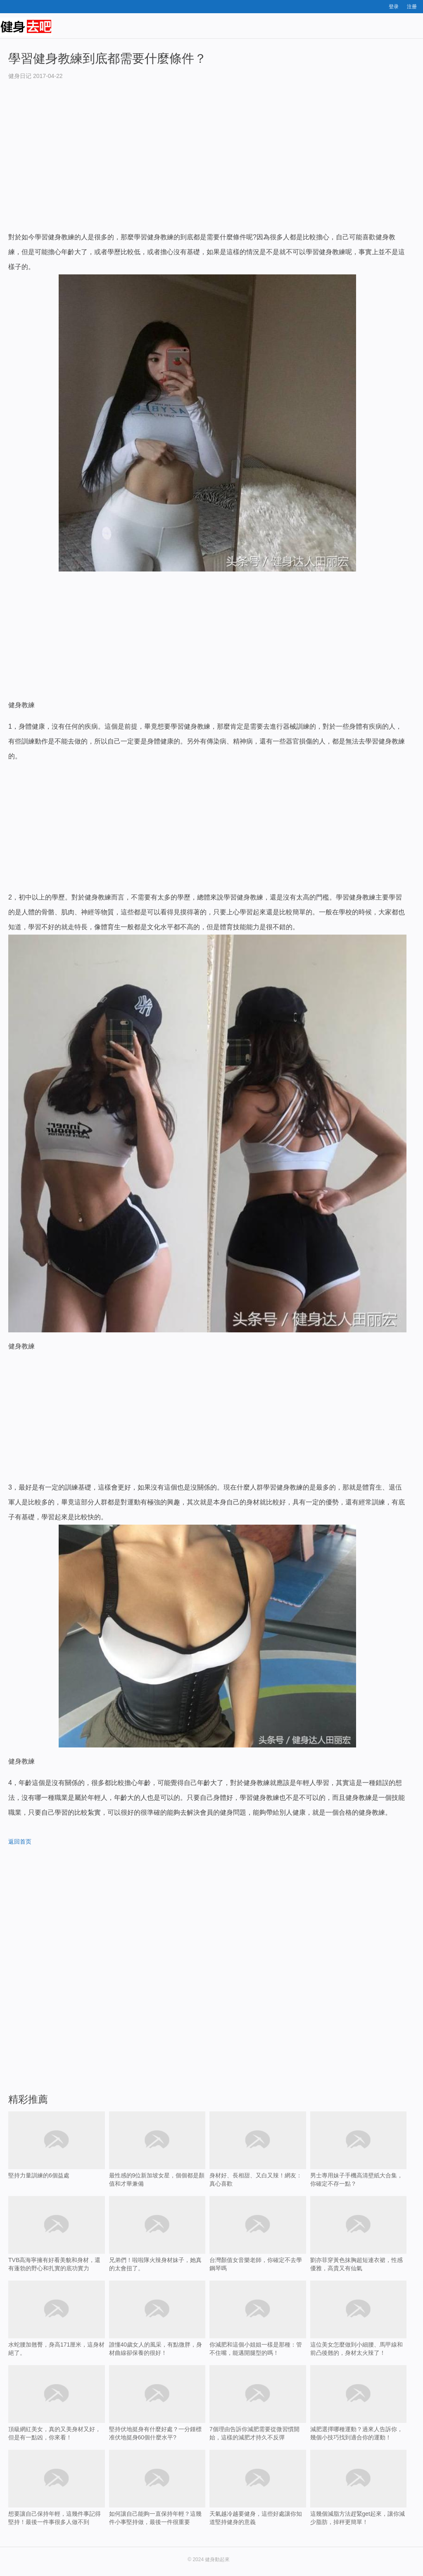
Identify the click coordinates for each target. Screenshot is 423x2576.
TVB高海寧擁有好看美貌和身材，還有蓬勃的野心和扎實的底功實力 (56, 2233)
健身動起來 (217, 2559)
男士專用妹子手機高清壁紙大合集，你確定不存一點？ (358, 2149)
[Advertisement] (207, 164)
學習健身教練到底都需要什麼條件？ (107, 58)
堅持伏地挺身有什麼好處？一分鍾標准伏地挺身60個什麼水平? (157, 2416)
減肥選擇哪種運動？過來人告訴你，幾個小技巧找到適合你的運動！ (358, 2416)
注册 (412, 6)
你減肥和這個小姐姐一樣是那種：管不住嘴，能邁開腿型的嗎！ (257, 2318)
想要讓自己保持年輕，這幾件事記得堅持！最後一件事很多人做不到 (56, 2500)
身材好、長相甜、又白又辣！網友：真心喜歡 (257, 2149)
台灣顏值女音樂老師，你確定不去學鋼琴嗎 (257, 2246)
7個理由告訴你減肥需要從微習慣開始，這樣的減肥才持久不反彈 (257, 2416)
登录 (394, 6)
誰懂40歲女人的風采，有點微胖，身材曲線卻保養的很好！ (157, 2318)
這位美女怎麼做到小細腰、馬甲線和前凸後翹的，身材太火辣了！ (358, 2318)
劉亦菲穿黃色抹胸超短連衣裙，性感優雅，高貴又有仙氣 (358, 2233)
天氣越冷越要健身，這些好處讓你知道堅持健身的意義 (257, 2500)
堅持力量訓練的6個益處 (56, 2158)
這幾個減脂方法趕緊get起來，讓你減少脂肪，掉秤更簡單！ (358, 2500)
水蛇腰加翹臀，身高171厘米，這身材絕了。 (56, 2318)
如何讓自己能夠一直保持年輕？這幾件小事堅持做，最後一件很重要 (157, 2500)
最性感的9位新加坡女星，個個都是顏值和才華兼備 (157, 2149)
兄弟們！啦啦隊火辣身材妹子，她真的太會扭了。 (157, 2233)
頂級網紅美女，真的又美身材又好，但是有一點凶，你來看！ (56, 2403)
